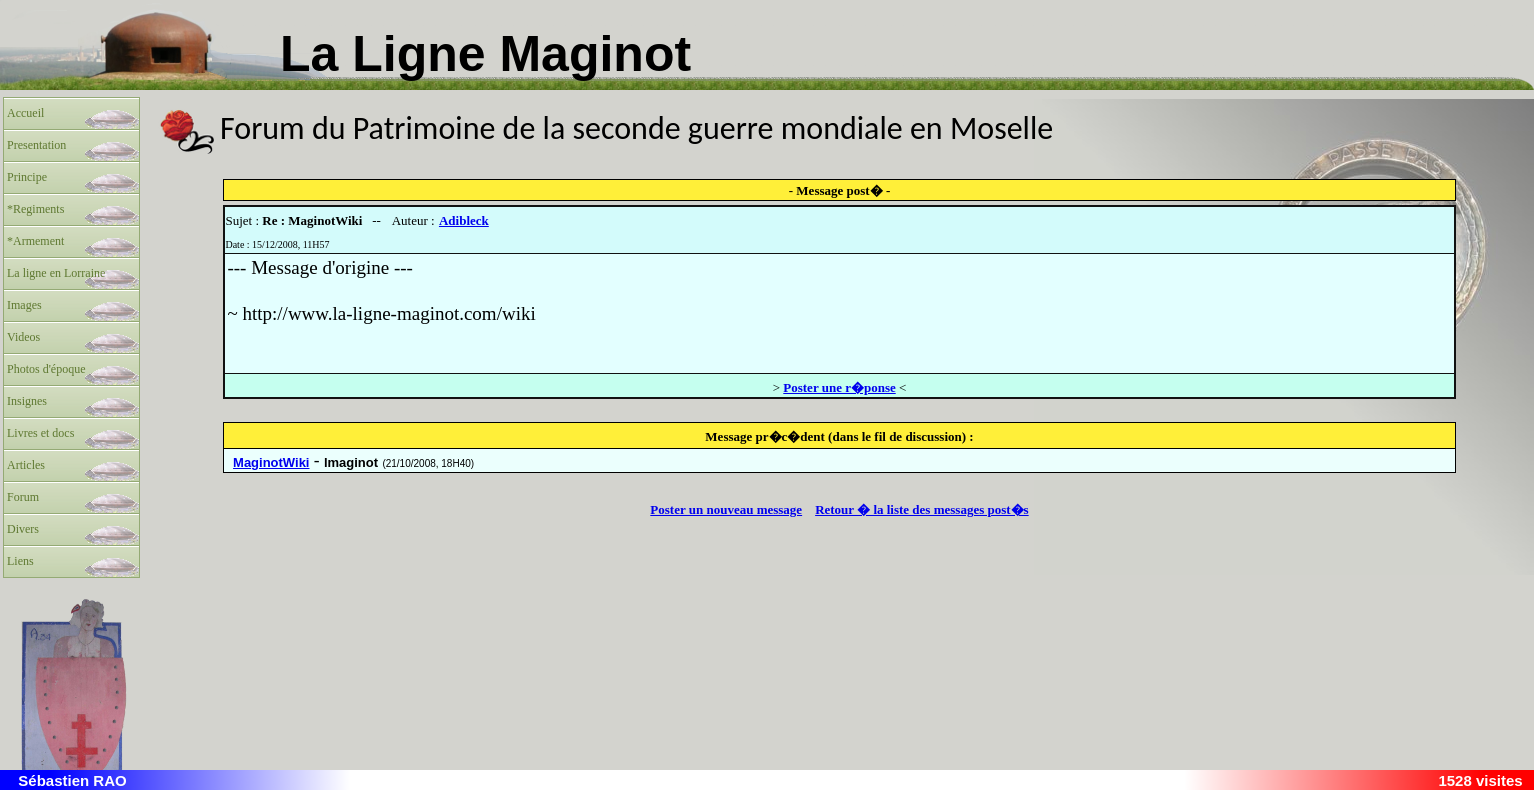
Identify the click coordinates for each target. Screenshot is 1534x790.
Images (24, 305)
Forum (23, 497)
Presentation (36, 145)
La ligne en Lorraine (56, 273)
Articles (26, 465)
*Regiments (35, 209)
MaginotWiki (271, 462)
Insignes (27, 401)
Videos (23, 337)
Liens (20, 561)
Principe (27, 177)
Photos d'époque (46, 369)
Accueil (25, 113)
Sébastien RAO (72, 780)
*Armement (35, 241)
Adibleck (464, 220)
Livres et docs (40, 433)
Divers (23, 529)
